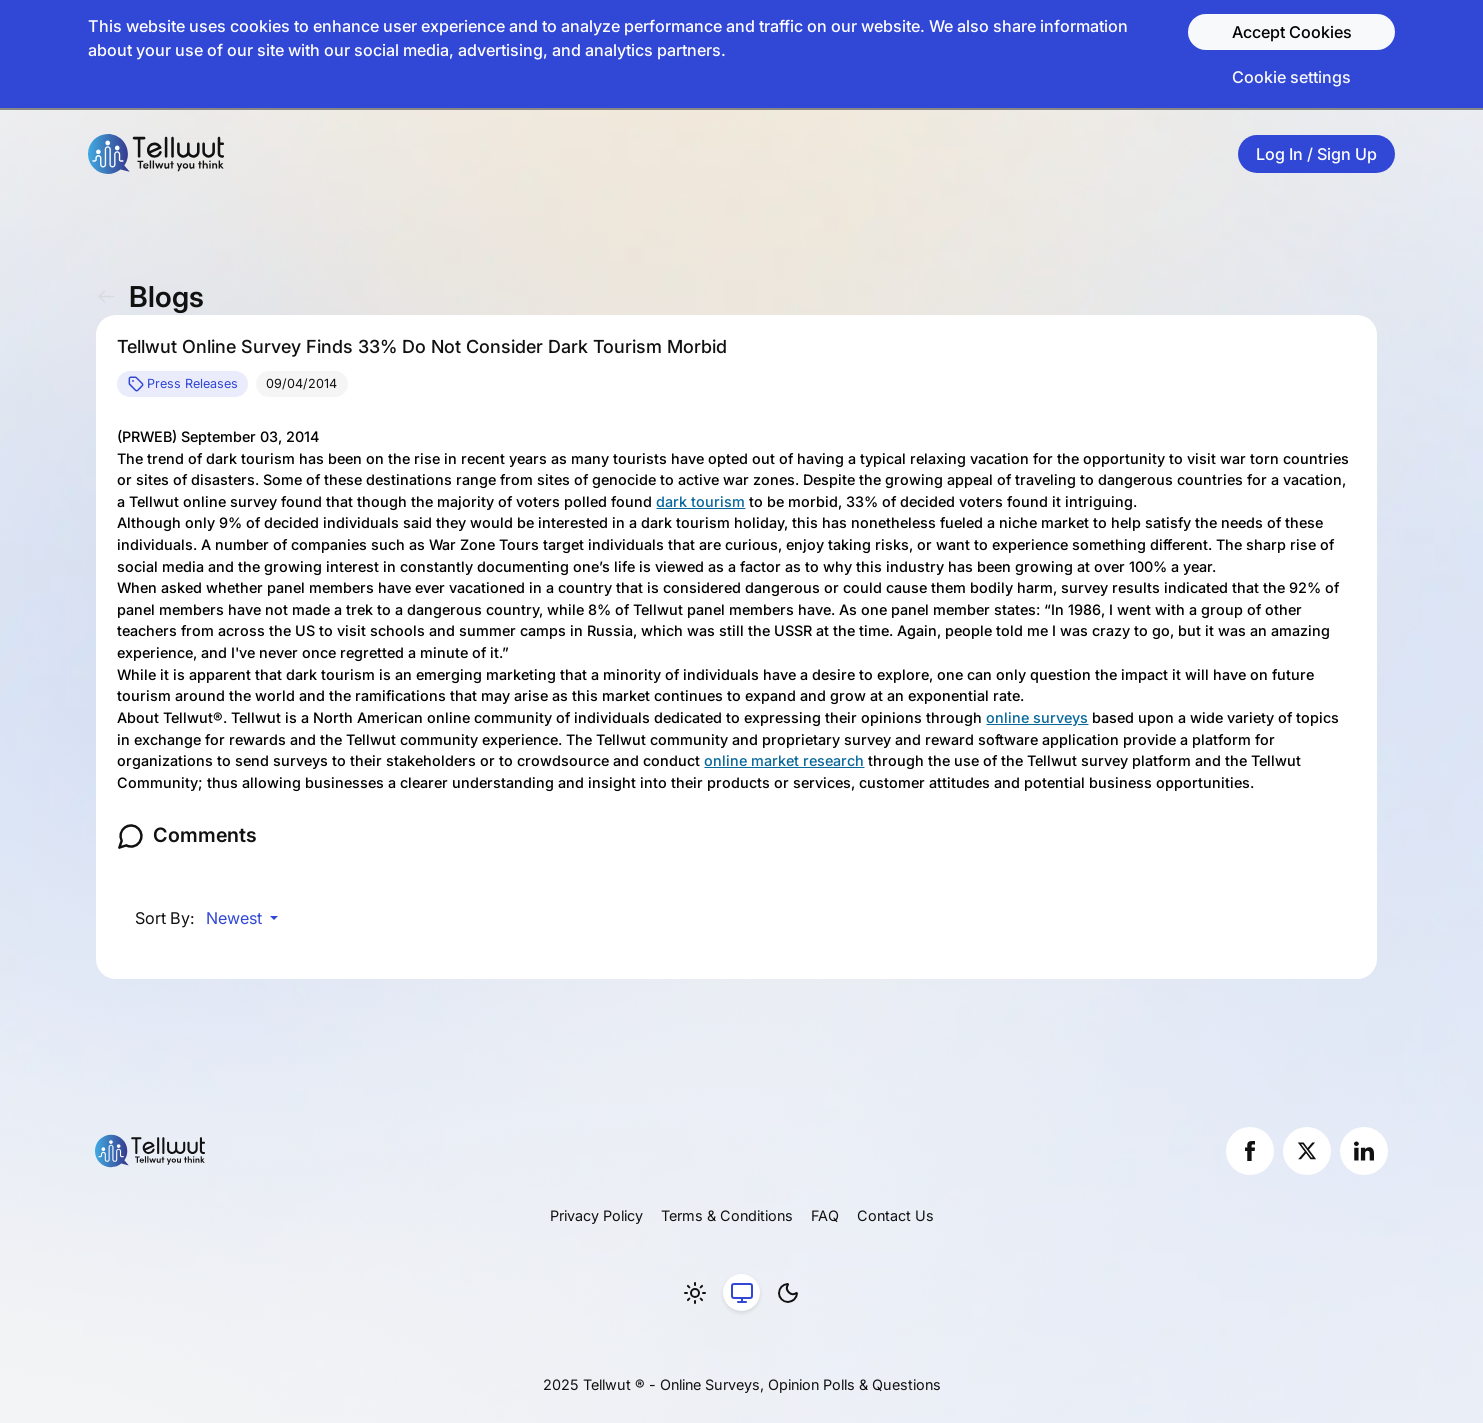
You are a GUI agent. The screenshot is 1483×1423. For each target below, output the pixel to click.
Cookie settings (1291, 77)
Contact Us (895, 1215)
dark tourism (700, 501)
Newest (236, 918)
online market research (784, 760)
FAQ (825, 1215)
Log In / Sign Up (1316, 154)
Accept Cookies (1292, 32)
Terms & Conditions (727, 1215)
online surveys (1037, 717)
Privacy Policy (596, 1215)
